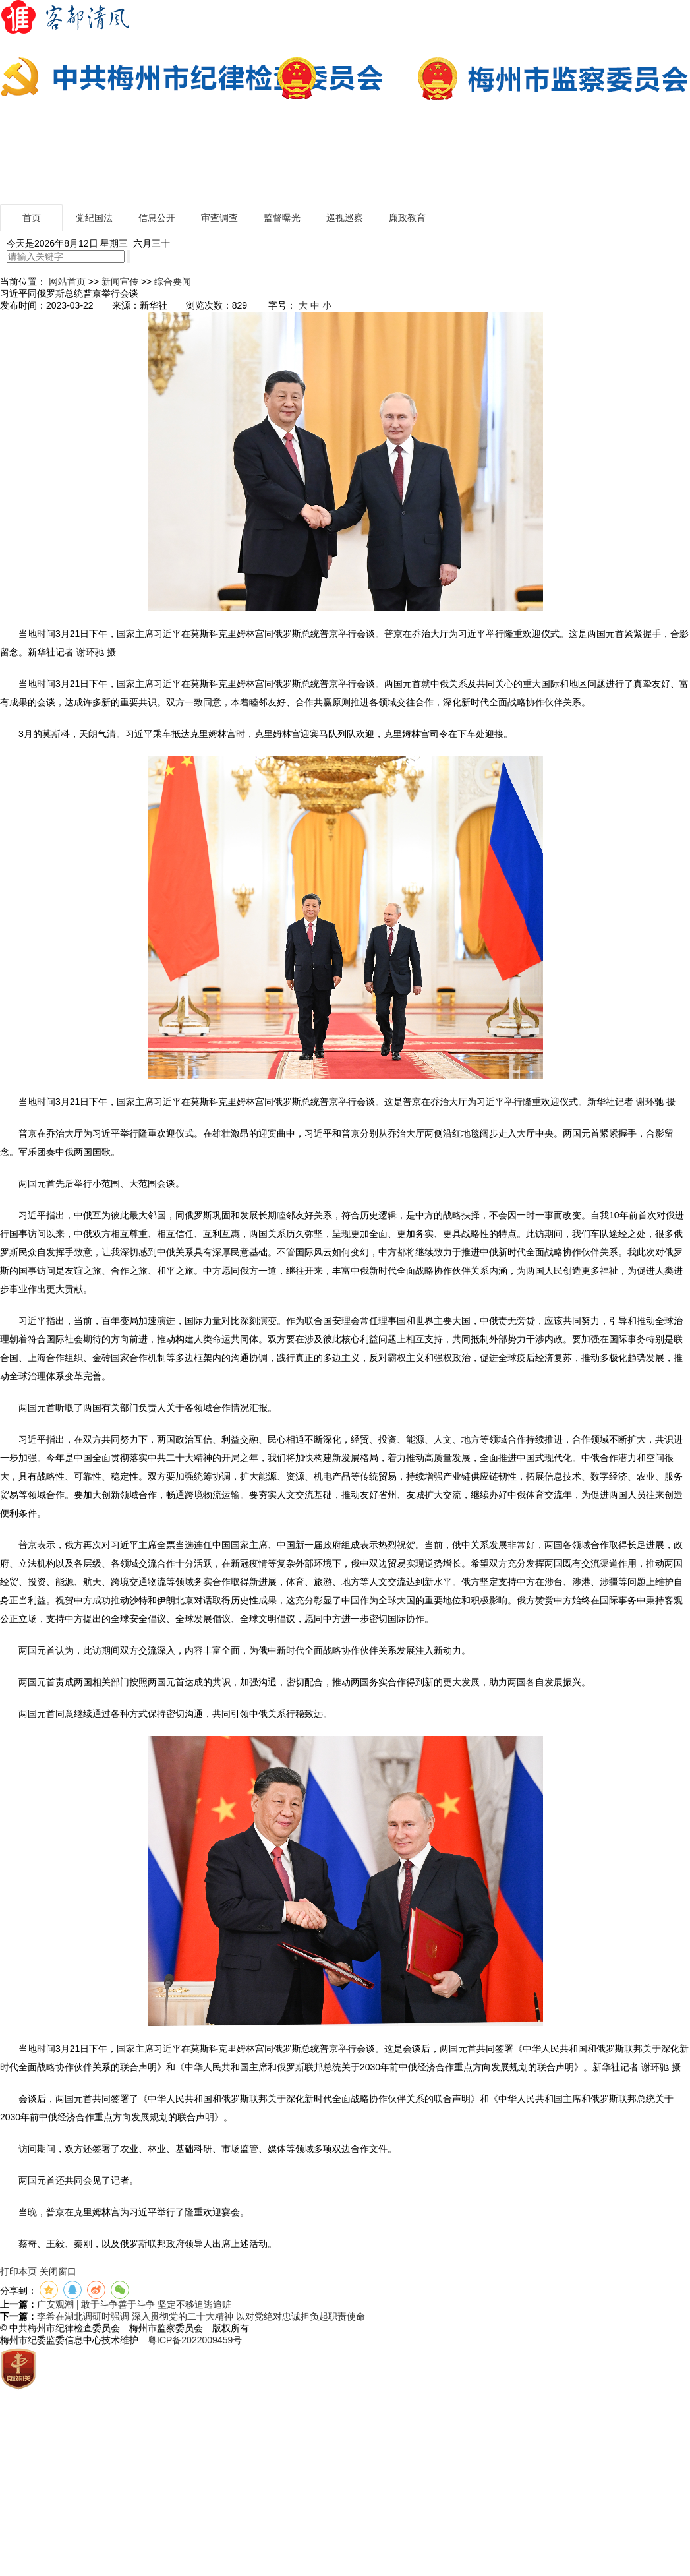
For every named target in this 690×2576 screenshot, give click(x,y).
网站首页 (67, 281)
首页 (31, 217)
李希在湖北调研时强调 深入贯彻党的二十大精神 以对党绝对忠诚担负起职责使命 (201, 2316)
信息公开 (156, 217)
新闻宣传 (119, 281)
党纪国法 (94, 217)
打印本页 (18, 2271)
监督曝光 (282, 217)
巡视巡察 (344, 217)
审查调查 (219, 217)
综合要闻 (172, 281)
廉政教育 (407, 217)
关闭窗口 (58, 2271)
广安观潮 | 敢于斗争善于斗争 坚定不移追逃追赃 (134, 2304)
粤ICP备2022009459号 (195, 2340)
